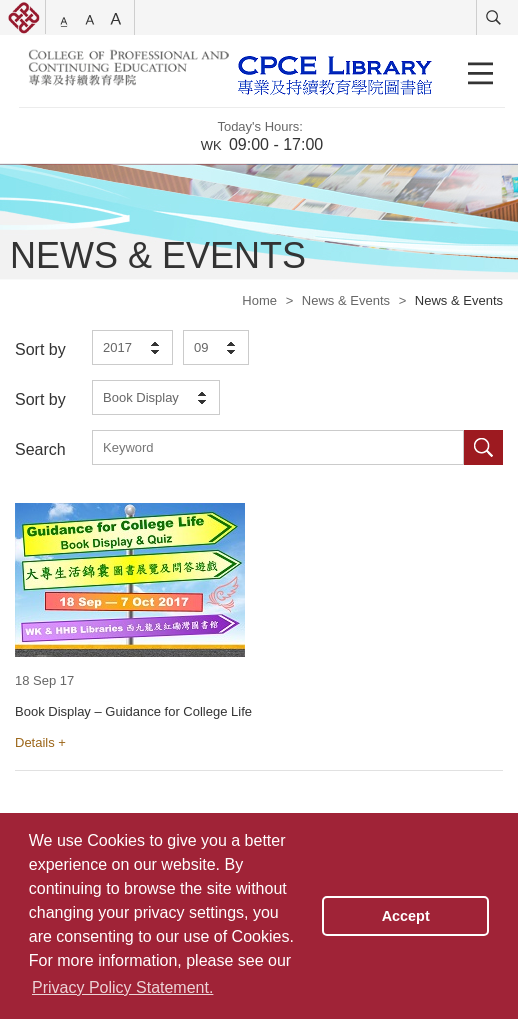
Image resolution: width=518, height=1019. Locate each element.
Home (259, 300)
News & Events (346, 300)
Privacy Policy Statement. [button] (122, 987)
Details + (40, 742)
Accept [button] (406, 916)
